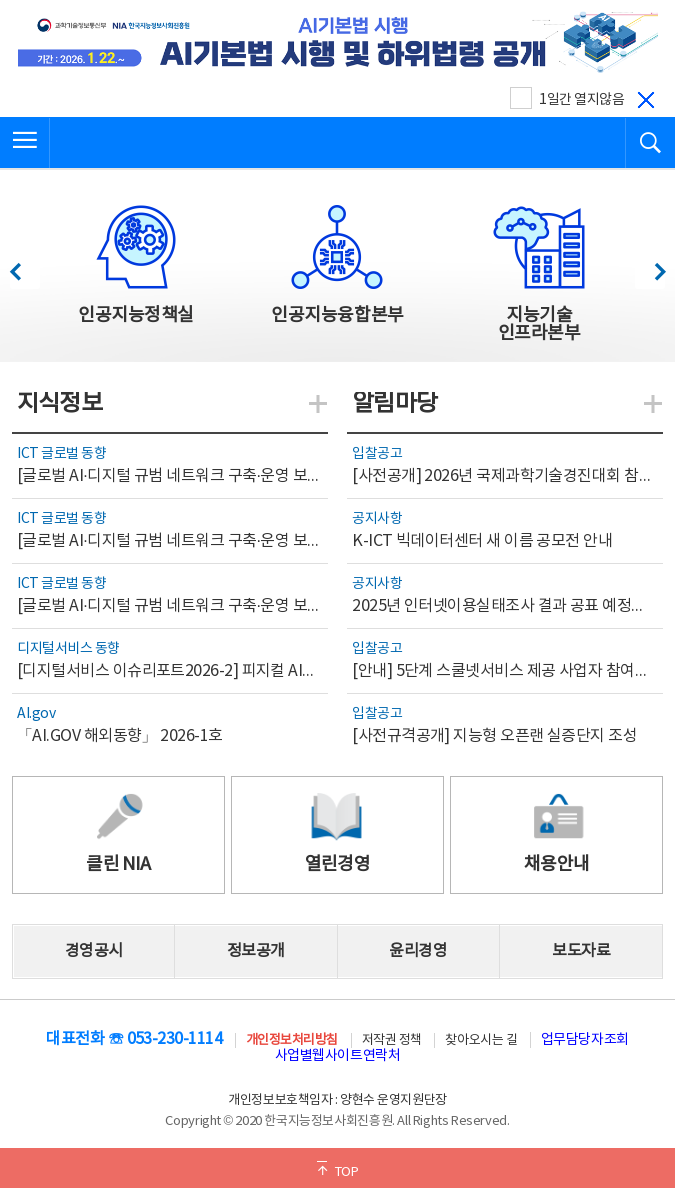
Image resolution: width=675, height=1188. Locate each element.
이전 (24, 266)
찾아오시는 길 (481, 1040)
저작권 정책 (392, 1040)
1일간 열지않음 (581, 100)
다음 (649, 266)
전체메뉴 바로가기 (0, 0)
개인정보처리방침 (292, 1040)
